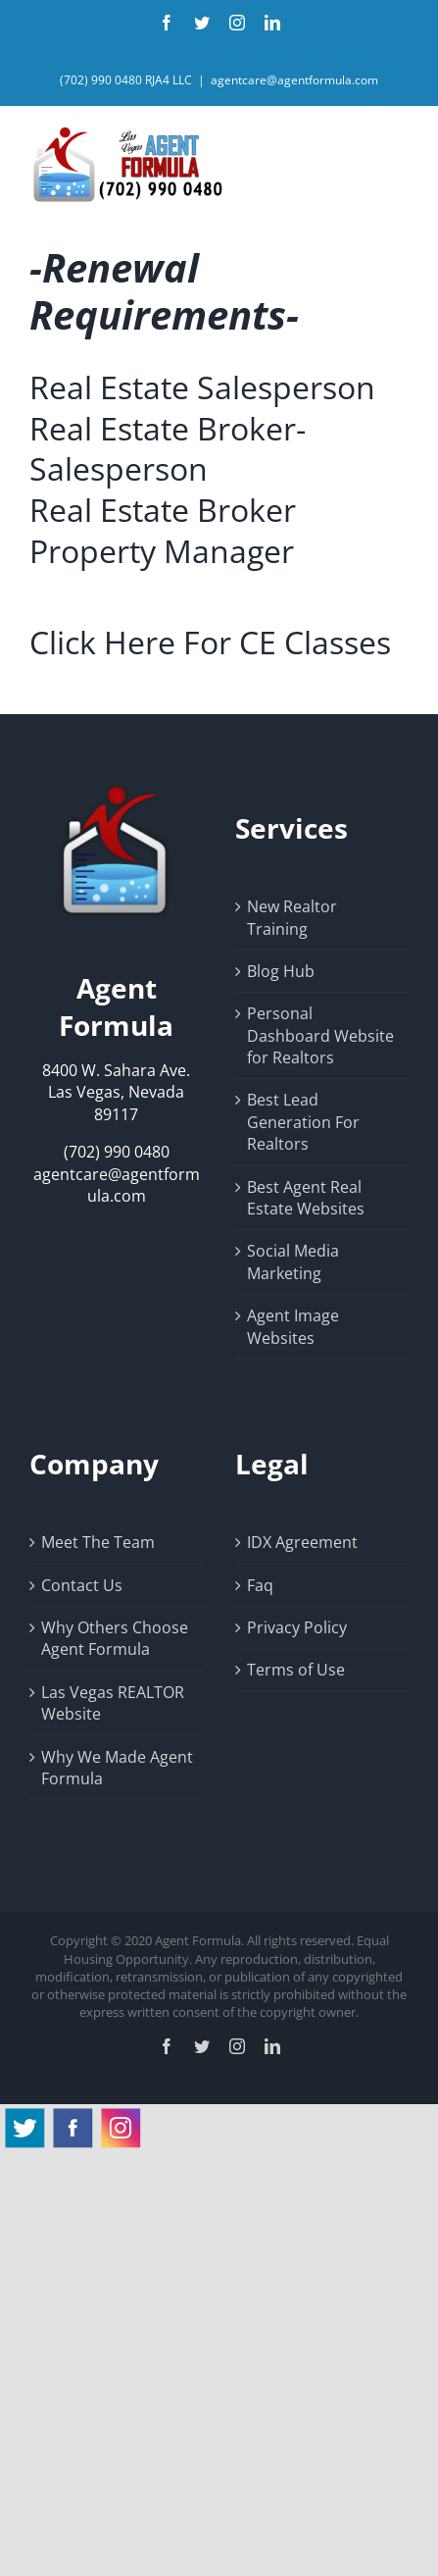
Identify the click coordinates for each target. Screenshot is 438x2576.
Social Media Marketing (293, 1261)
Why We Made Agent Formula (117, 1767)
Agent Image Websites (293, 1326)
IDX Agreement (302, 1542)
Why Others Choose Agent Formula (114, 1638)
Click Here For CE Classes (210, 642)
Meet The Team (98, 1542)
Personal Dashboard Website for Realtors (320, 1035)
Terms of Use (296, 1669)
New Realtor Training (292, 917)
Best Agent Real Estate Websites (306, 1197)
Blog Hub (281, 971)
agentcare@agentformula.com (294, 80)
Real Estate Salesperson (202, 387)
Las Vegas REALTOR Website (112, 1703)
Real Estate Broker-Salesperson (167, 448)
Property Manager (161, 551)
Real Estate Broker (162, 510)
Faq (260, 1585)
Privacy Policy (297, 1627)
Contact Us (81, 1585)
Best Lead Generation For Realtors (303, 1122)
